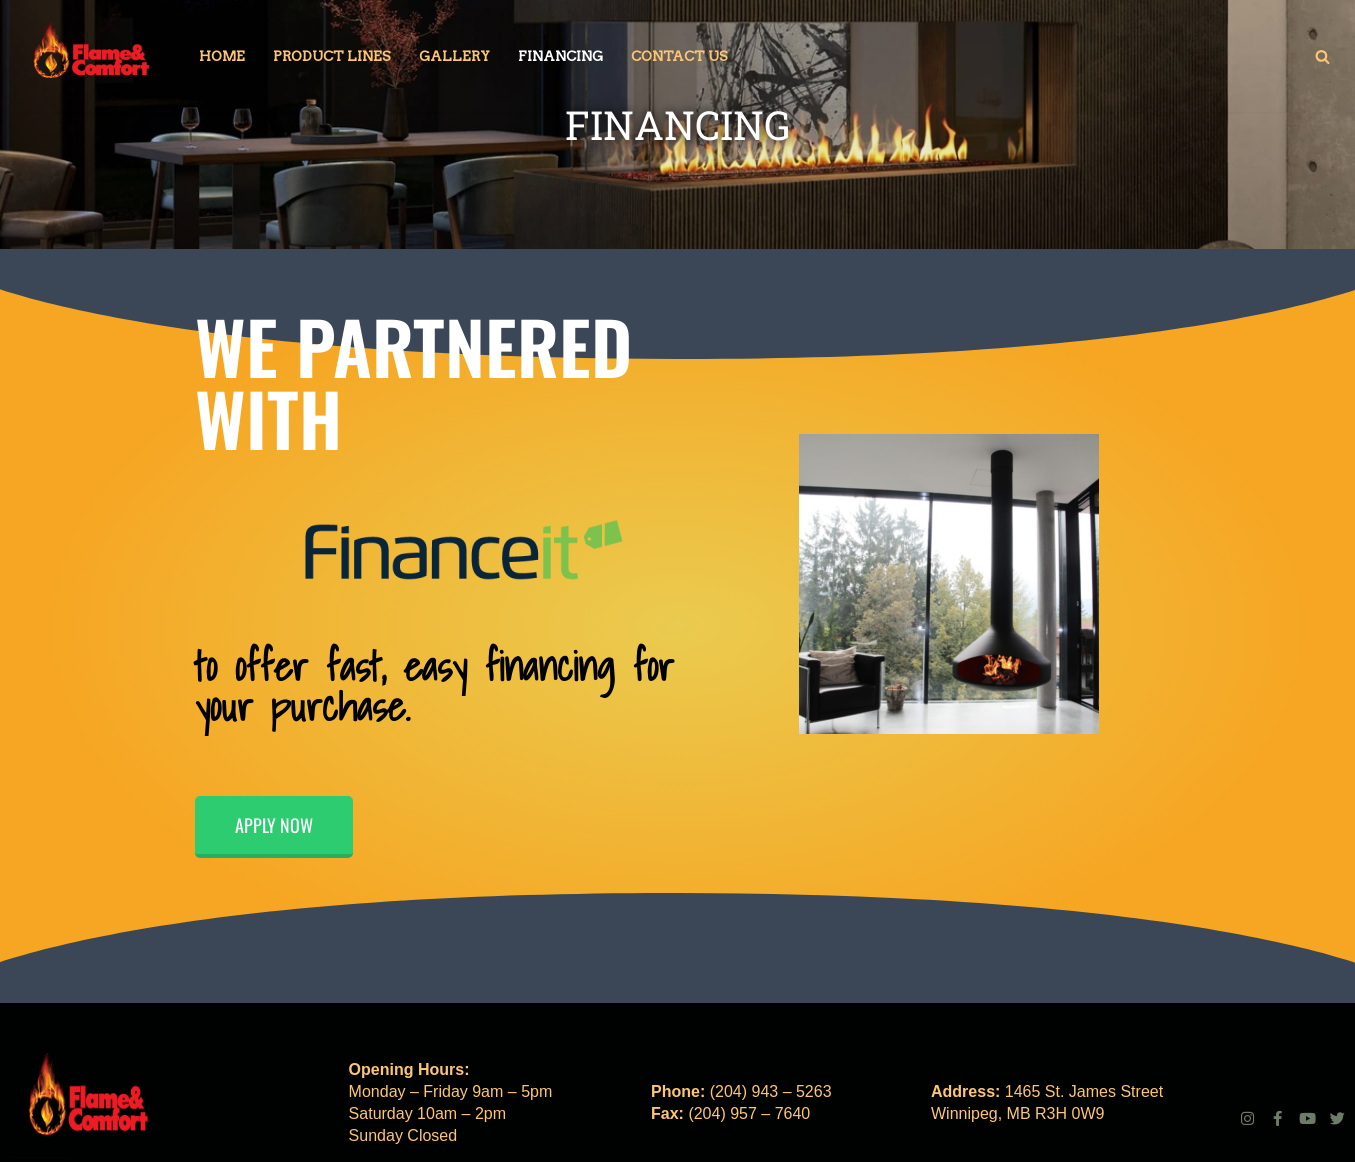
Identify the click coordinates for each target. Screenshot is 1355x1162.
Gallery (454, 56)
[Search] (1322, 56)
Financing (560, 56)
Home (222, 56)
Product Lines (332, 56)
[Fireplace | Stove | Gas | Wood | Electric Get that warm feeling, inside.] (90, 56)
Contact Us (679, 56)
